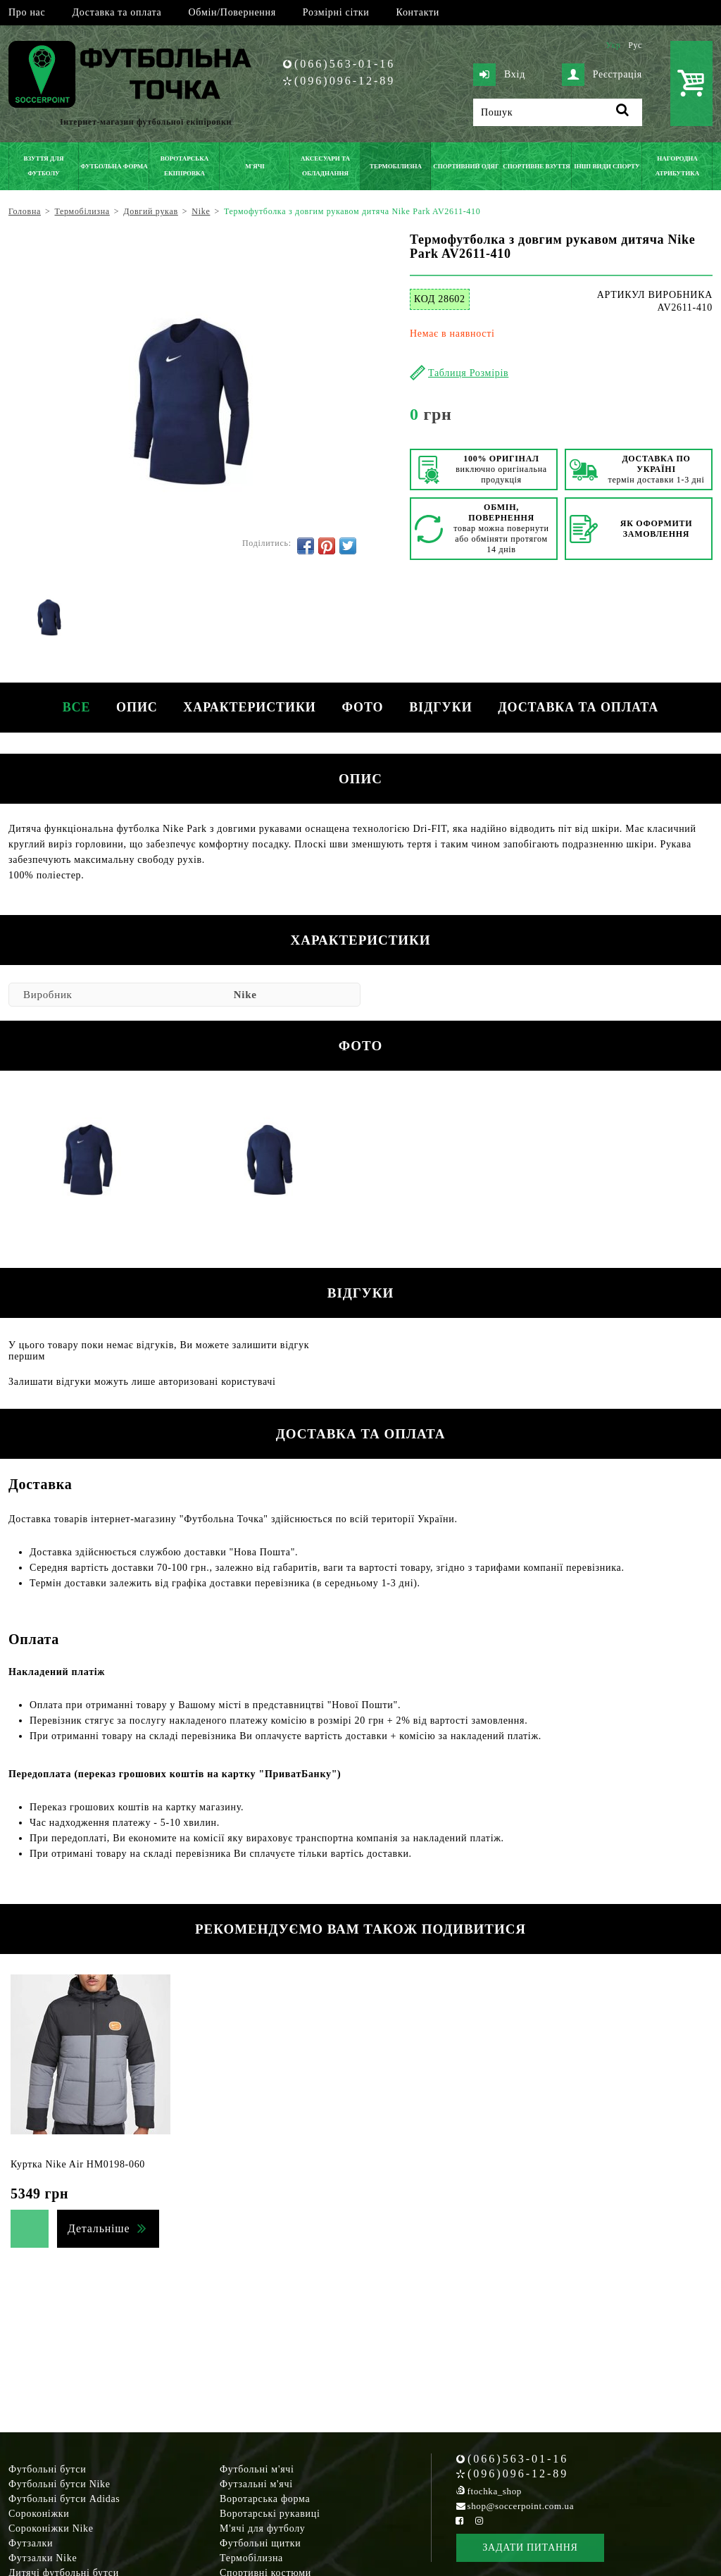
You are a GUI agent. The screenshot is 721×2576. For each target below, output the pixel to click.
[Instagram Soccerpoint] (478, 2520)
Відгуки (444, 707)
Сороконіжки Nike (51, 2528)
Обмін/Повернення (231, 12)
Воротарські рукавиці (270, 2513)
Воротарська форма (265, 2499)
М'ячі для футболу (263, 2528)
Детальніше (99, 2228)
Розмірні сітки (336, 12)
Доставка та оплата (116, 12)
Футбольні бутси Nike (59, 2484)
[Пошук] (557, 112)
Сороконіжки (38, 2513)
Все (70, 707)
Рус (635, 45)
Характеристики (248, 707)
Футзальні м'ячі (256, 2484)
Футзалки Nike (42, 2558)
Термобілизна (251, 2558)
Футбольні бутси (47, 2469)
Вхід (499, 74)
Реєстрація (602, 74)
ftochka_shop (495, 2491)
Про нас (26, 12)
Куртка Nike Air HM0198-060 (78, 2164)
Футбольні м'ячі (257, 2469)
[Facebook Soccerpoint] (459, 2520)
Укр (613, 45)
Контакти (417, 12)
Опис (133, 707)
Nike (245, 994)
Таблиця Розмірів (468, 373)
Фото (363, 707)
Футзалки (30, 2543)
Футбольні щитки (260, 2543)
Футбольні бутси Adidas (64, 2499)
